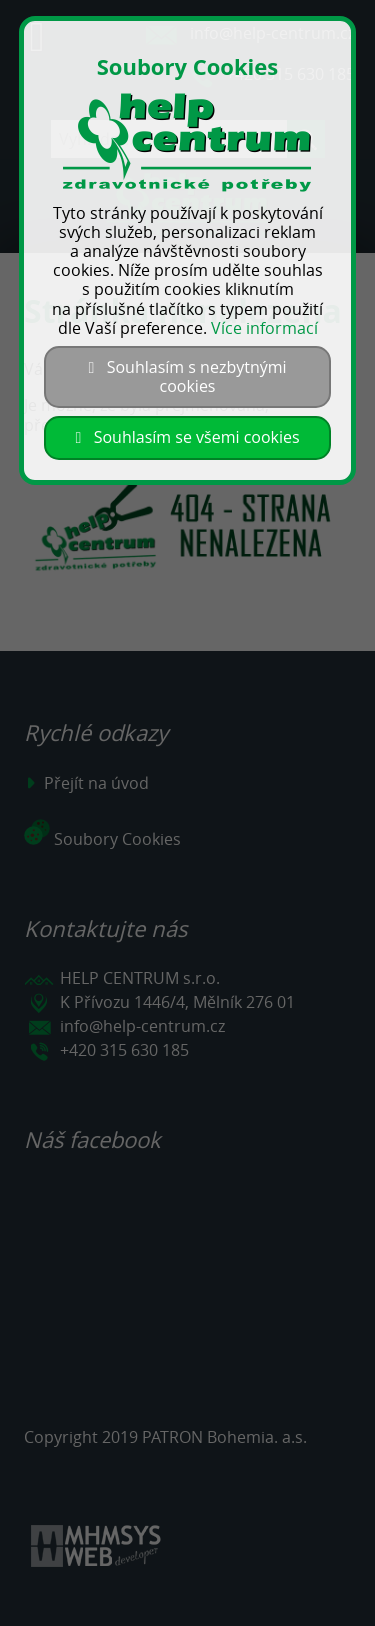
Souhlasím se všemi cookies (187, 437)
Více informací (264, 328)
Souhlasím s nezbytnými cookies (187, 376)
